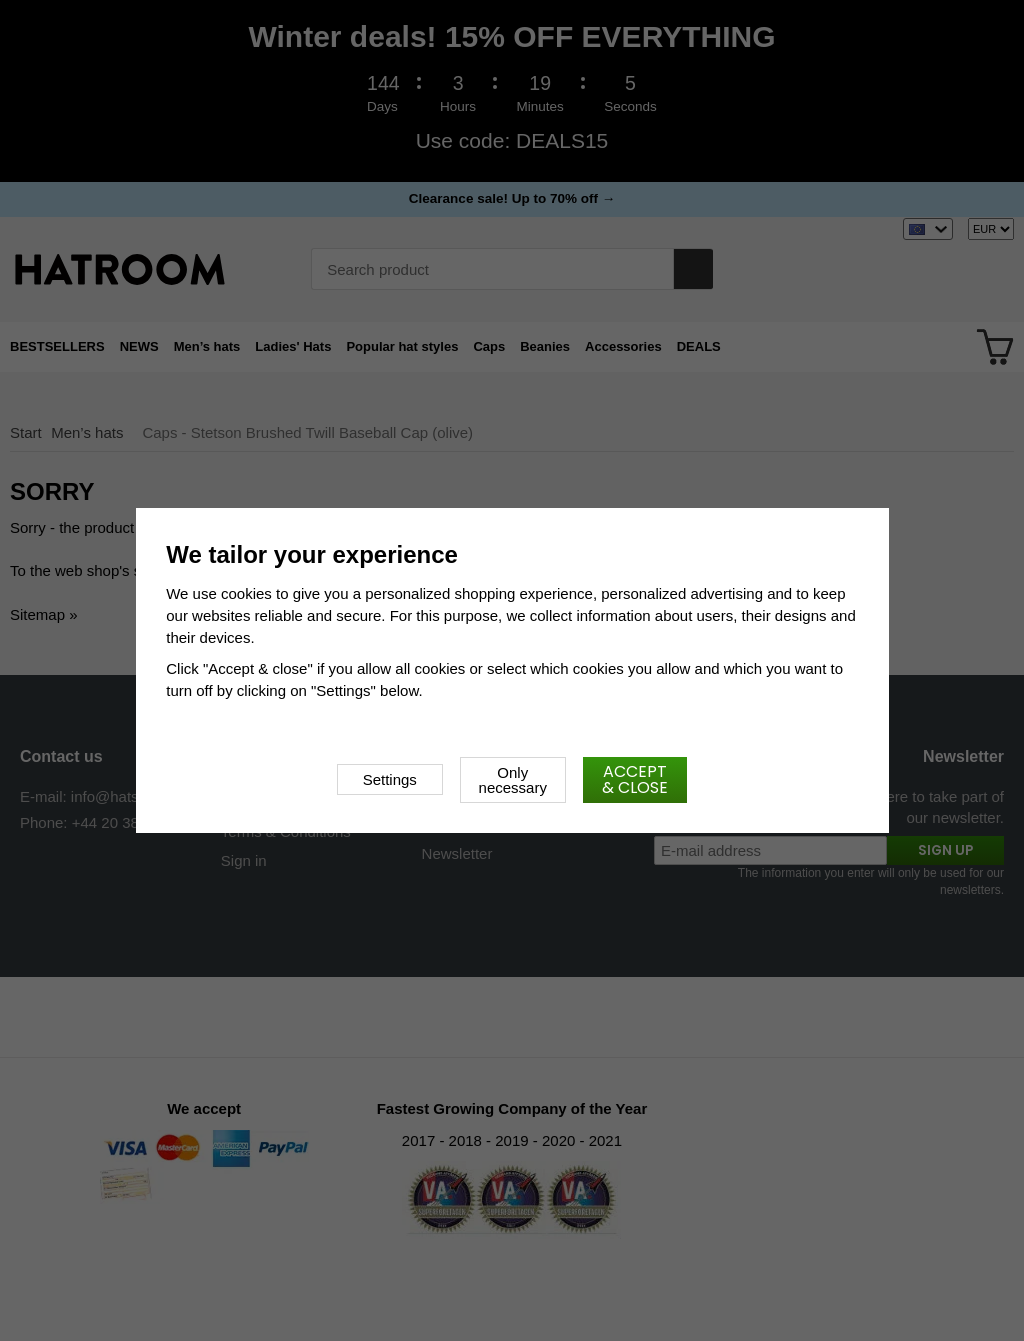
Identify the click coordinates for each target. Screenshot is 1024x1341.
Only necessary (513, 780)
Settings (390, 779)
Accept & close (635, 779)
